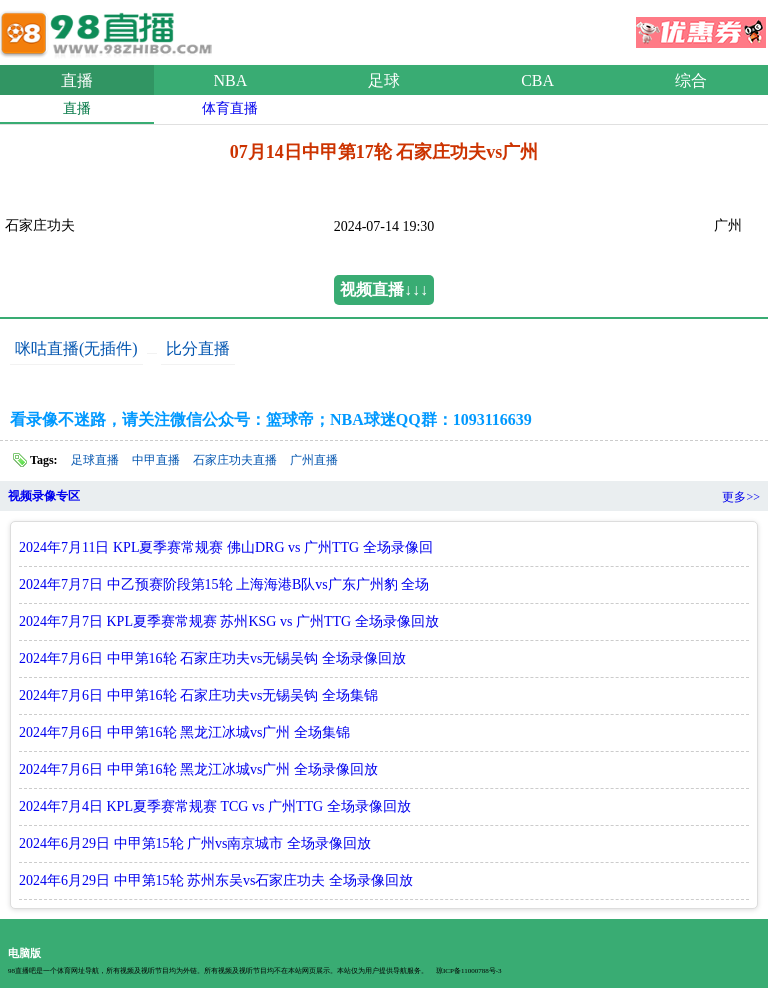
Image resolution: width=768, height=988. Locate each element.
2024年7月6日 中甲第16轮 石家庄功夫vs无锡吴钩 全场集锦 (198, 695)
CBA (537, 80)
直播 (77, 80)
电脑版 (24, 953)
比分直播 (198, 348)
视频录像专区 (44, 496)
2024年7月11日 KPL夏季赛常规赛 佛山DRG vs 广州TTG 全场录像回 (226, 547)
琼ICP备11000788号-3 (468, 971)
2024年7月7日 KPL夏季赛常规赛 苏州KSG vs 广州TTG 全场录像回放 (229, 621)
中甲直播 (156, 460)
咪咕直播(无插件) (76, 348)
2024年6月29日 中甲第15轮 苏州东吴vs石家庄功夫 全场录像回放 (216, 880)
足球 (384, 80)
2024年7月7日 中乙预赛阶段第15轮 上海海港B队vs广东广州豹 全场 (224, 584)
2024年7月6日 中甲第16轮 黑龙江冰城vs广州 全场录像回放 (198, 769)
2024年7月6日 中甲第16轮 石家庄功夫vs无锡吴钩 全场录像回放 (212, 658)
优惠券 (701, 26)
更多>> (741, 497)
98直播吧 (110, 29)
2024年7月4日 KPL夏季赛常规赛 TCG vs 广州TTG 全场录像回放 (215, 806)
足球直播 (95, 460)
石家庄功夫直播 (235, 460)
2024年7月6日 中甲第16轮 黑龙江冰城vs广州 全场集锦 (184, 732)
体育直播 (230, 108)
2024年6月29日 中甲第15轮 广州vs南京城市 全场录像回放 (195, 843)
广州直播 (314, 460)
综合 (691, 80)
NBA (231, 80)
